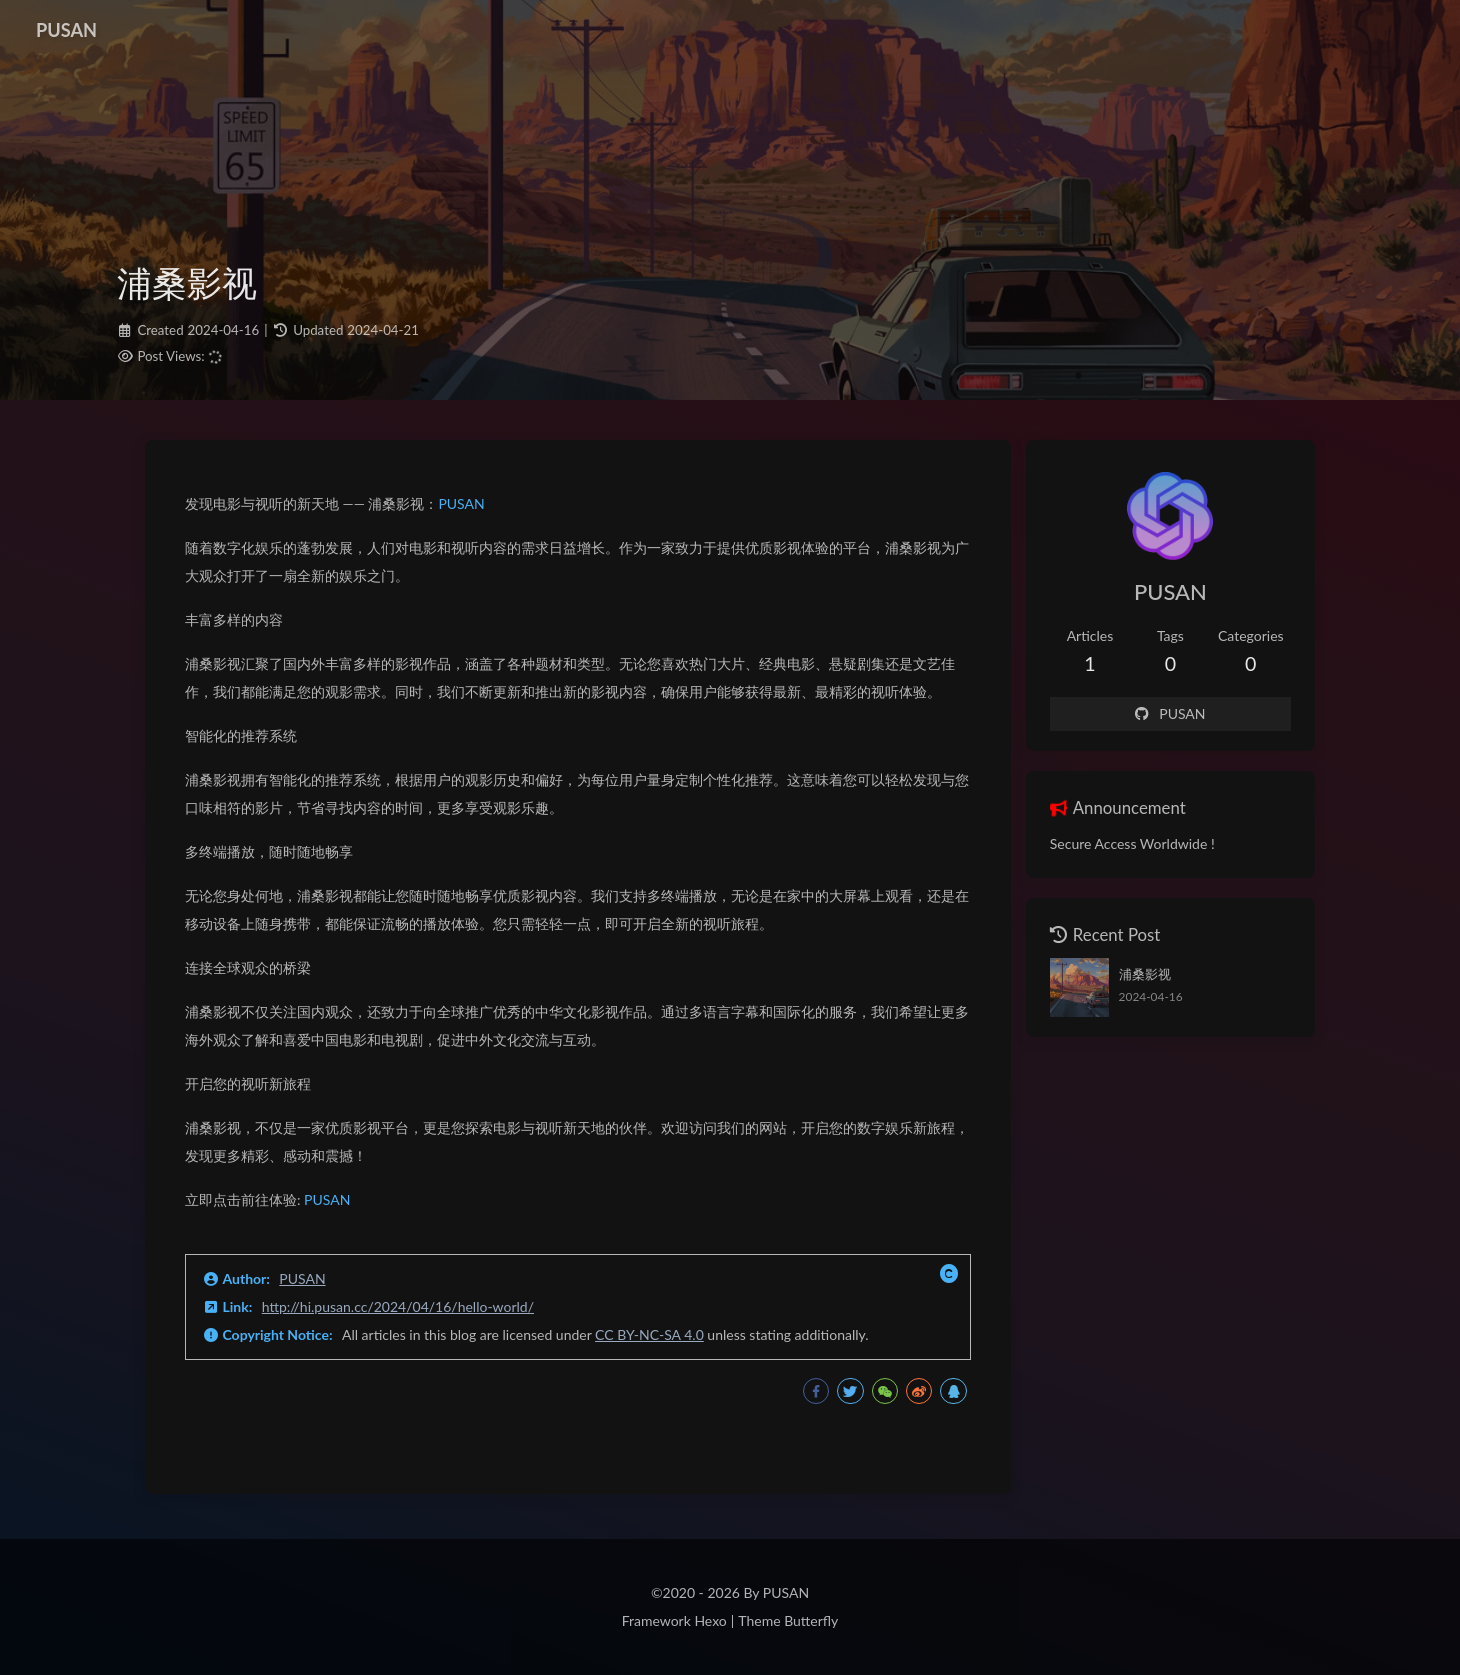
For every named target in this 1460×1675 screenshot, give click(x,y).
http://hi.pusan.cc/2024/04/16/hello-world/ (398, 1306)
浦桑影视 (1145, 974)
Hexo (710, 1620)
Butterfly (811, 1620)
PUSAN (461, 503)
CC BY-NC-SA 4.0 (649, 1334)
